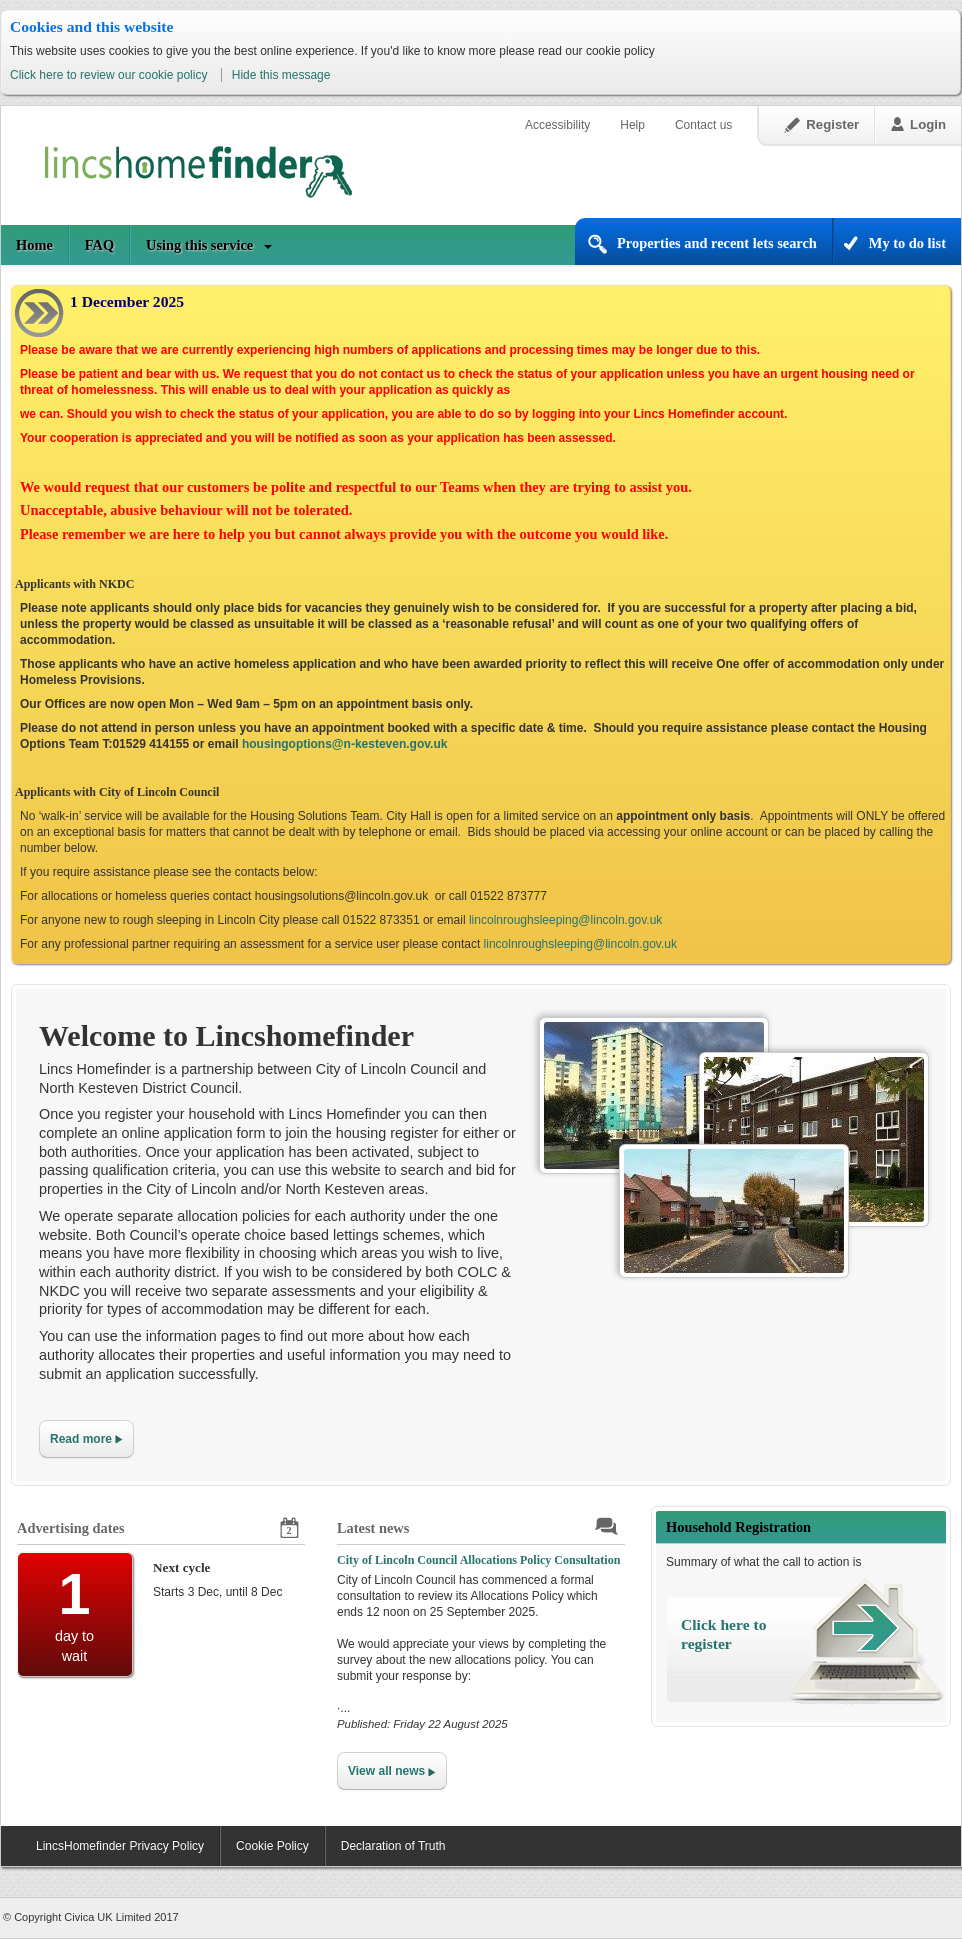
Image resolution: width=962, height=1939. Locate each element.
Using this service (199, 245)
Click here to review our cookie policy (110, 75)
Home (34, 245)
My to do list (907, 243)
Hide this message (281, 75)
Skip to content (1, 86)
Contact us (703, 125)
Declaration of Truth (393, 1846)
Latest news (373, 1528)
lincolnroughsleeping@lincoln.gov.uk (565, 920)
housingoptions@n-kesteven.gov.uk (345, 744)
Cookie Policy (272, 1846)
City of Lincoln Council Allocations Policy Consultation (478, 1560)
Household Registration (738, 1527)
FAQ (99, 245)
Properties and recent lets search (717, 243)
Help (632, 125)
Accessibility (557, 125)
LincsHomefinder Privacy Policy (120, 1846)
